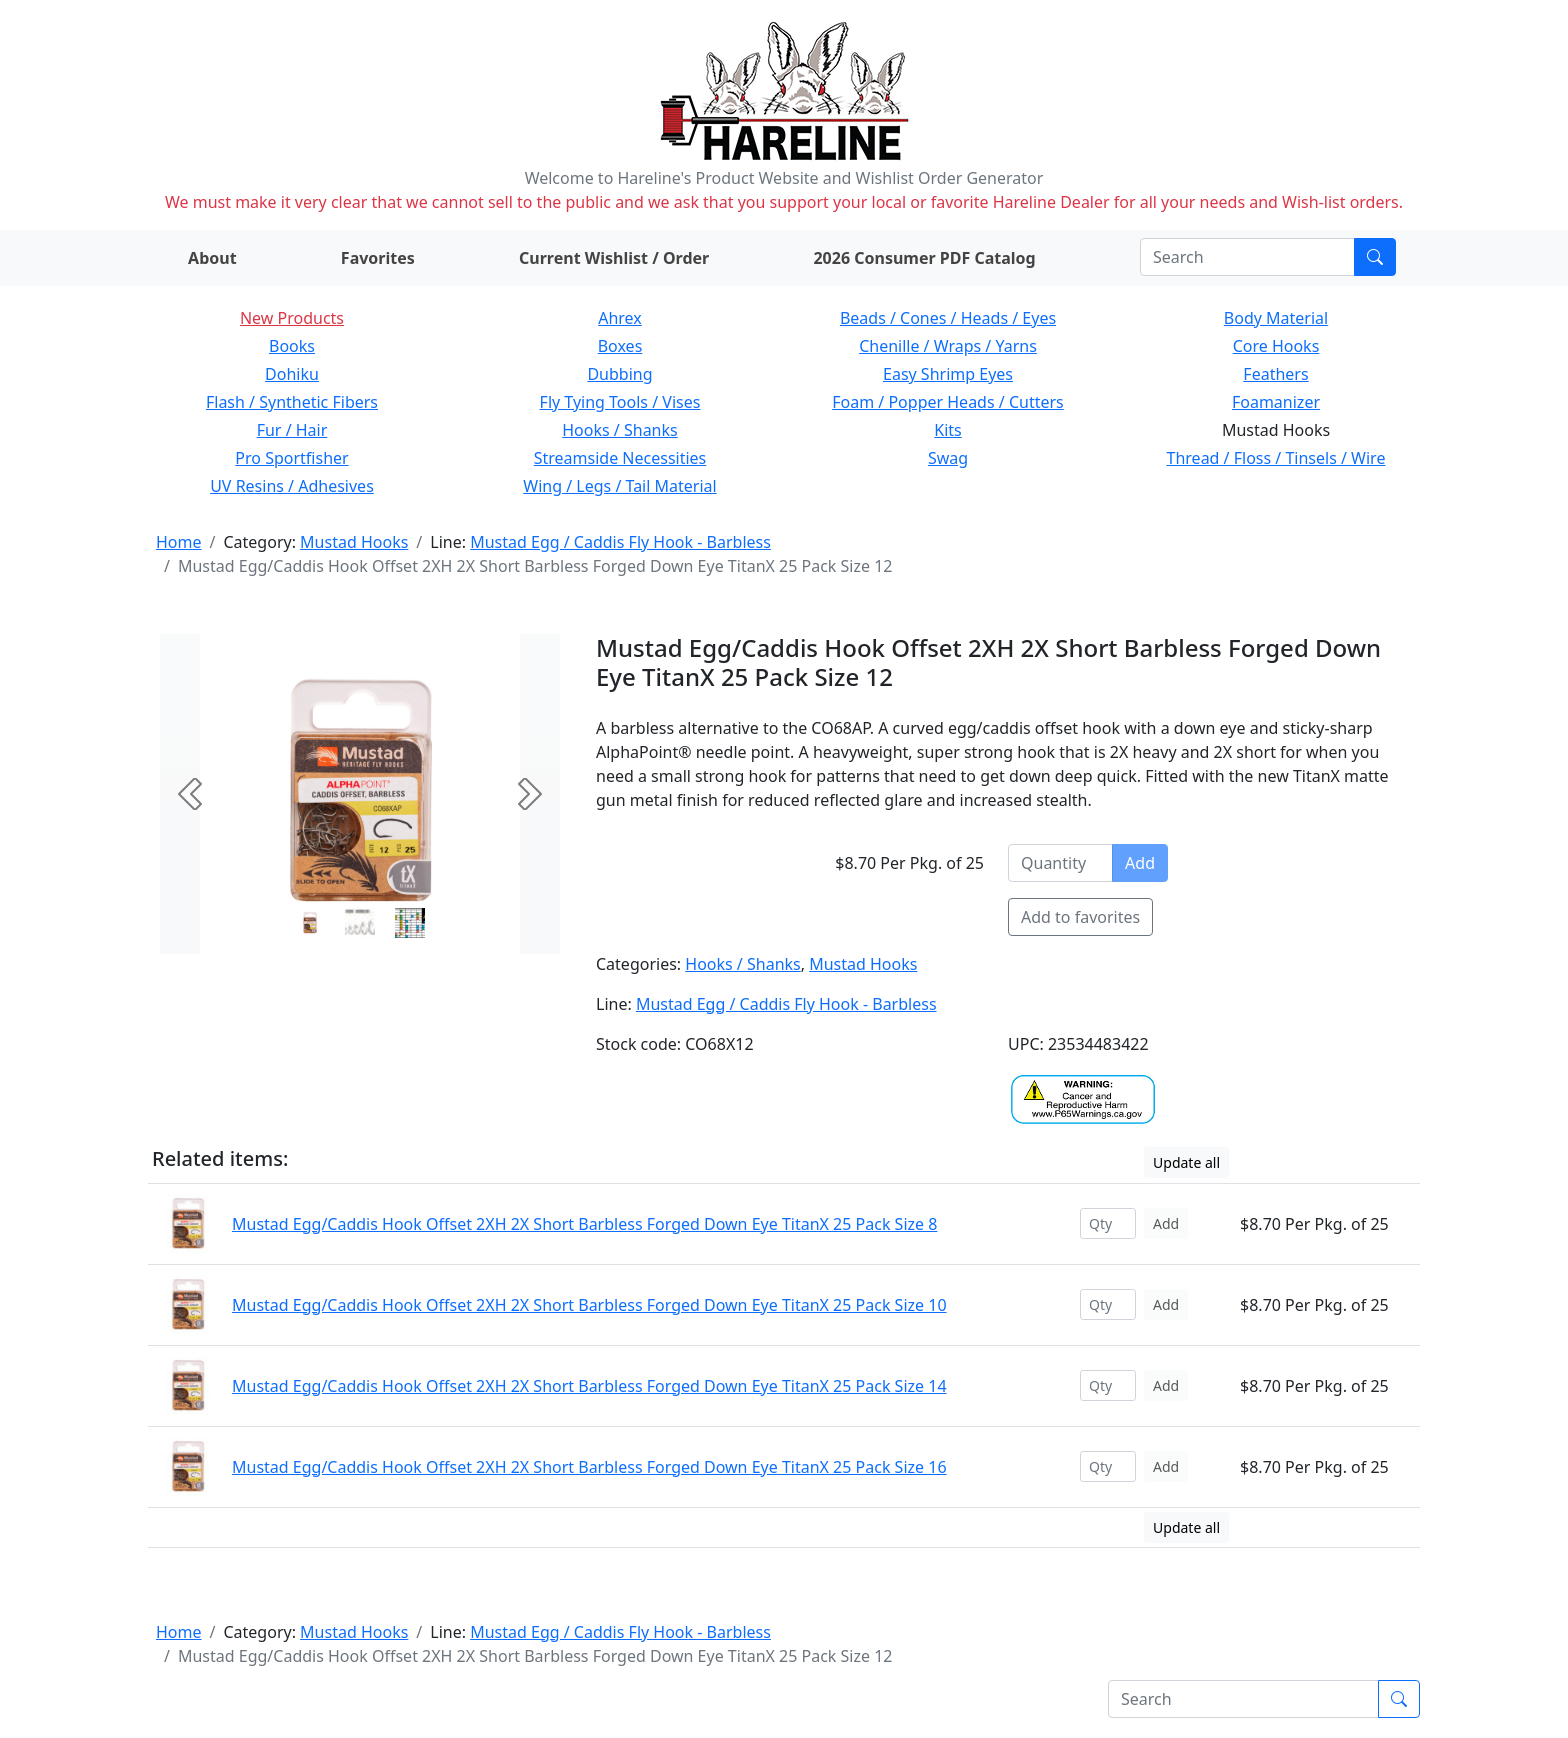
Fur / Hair (292, 430)
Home (179, 542)
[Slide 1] (360, 923)
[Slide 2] (410, 923)
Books (292, 346)
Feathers (1275, 374)
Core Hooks (1276, 346)
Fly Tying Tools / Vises (620, 402)
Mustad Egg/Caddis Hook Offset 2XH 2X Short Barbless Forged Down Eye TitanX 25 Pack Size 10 (589, 1305)
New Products (292, 318)
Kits (947, 430)
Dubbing (619, 374)
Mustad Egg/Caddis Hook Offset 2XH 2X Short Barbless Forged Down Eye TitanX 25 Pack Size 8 (584, 1224)
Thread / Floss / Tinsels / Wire (1276, 458)
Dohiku (292, 374)
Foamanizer (1276, 402)
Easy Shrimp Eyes (948, 374)
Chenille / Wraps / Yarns (948, 346)
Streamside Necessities (620, 458)
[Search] (1247, 257)
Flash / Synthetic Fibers (292, 402)
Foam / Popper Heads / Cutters (948, 402)
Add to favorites (1080, 917)
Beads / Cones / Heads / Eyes (948, 318)
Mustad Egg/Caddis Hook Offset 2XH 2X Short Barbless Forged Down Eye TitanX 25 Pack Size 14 (589, 1386)
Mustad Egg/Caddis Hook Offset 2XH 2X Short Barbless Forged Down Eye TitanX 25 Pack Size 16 (589, 1467)
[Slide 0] (310, 923)
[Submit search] (1375, 257)
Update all (1186, 1162)
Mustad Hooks (354, 542)
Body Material (1276, 318)
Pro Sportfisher (291, 458)
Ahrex (620, 318)
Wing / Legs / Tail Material (619, 486)
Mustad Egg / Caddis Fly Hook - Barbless (620, 542)
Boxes (620, 346)
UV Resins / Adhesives (292, 486)
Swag (948, 458)
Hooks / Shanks (619, 430)
